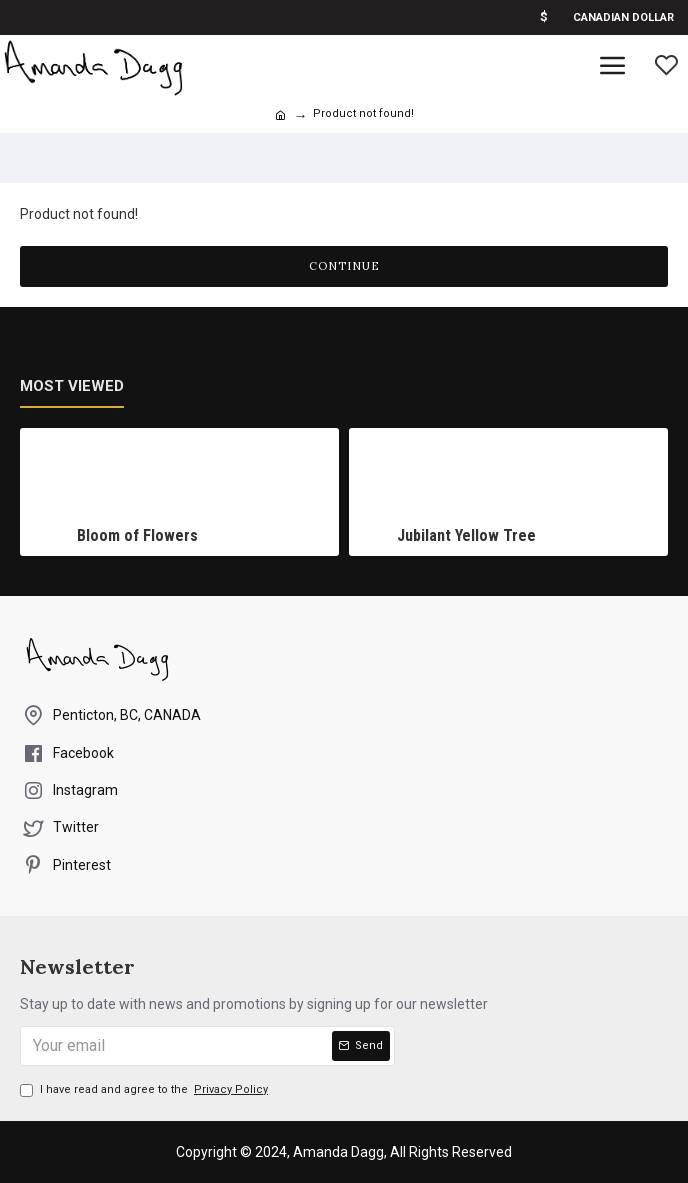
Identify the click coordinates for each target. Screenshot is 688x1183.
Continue (344, 266)
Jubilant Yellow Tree (466, 535)
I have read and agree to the (145, 1090)
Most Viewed (72, 386)
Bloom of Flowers (137, 535)
